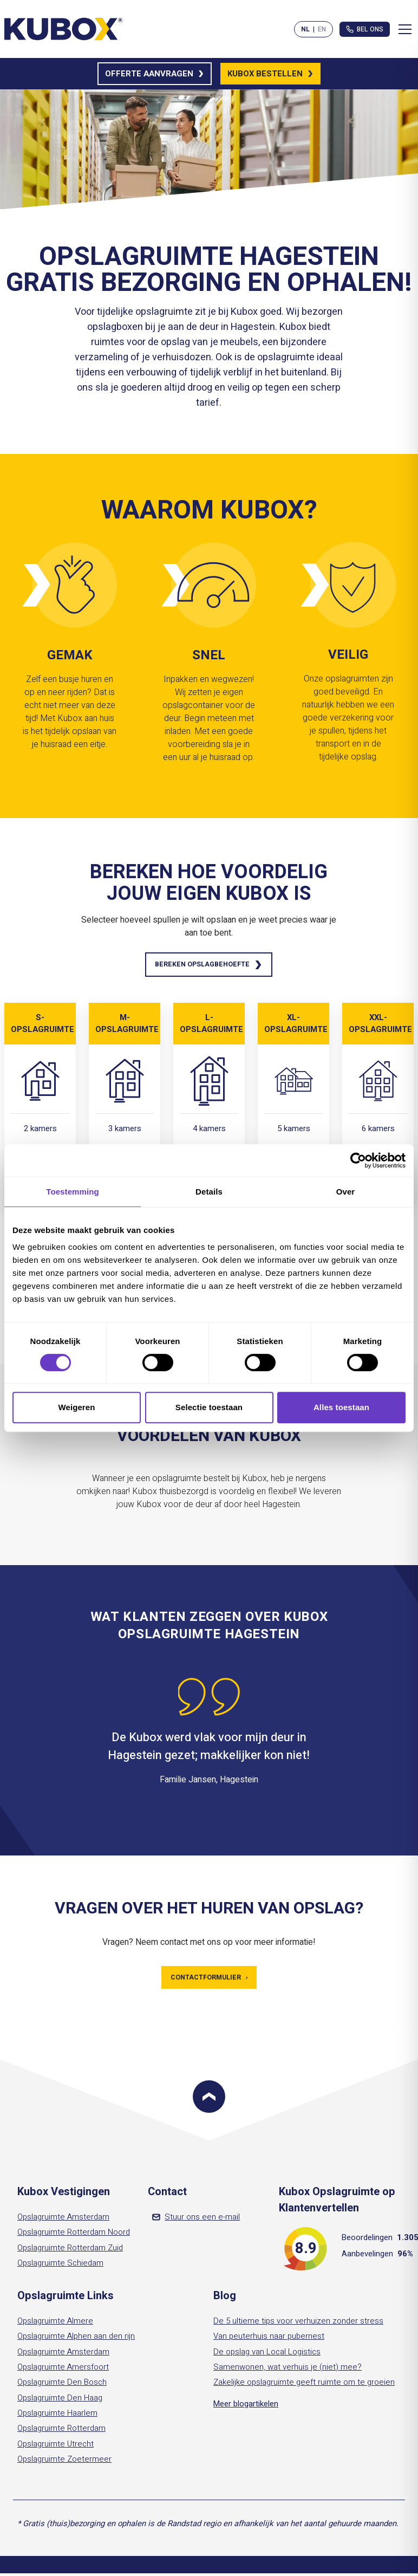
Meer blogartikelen (245, 2407)
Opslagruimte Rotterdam (61, 2432)
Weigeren (76, 1407)
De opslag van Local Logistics (267, 2355)
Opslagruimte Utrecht (55, 2447)
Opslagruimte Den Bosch (62, 2386)
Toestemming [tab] (72, 1191)
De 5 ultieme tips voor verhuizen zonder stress (298, 2325)
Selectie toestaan (209, 1407)
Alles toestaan (341, 1407)
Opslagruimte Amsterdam (63, 2221)
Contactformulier (209, 1979)
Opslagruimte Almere (55, 2325)
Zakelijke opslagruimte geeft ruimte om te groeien (304, 2386)
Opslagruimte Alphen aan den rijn (76, 2340)
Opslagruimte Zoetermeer (64, 2463)
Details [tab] (209, 1191)
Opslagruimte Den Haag (59, 2401)
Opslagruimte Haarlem (57, 2417)
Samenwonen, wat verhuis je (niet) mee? (287, 2371)
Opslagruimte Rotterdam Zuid (70, 2251)
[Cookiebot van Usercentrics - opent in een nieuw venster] (358, 1160)
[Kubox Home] (63, 29)
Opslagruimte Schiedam (60, 2267)
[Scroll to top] (209, 2100)
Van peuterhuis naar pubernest (268, 2340)
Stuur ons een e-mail (196, 2221)
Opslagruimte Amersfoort (63, 2371)
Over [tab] (345, 1191)
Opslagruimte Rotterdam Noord (73, 2236)
